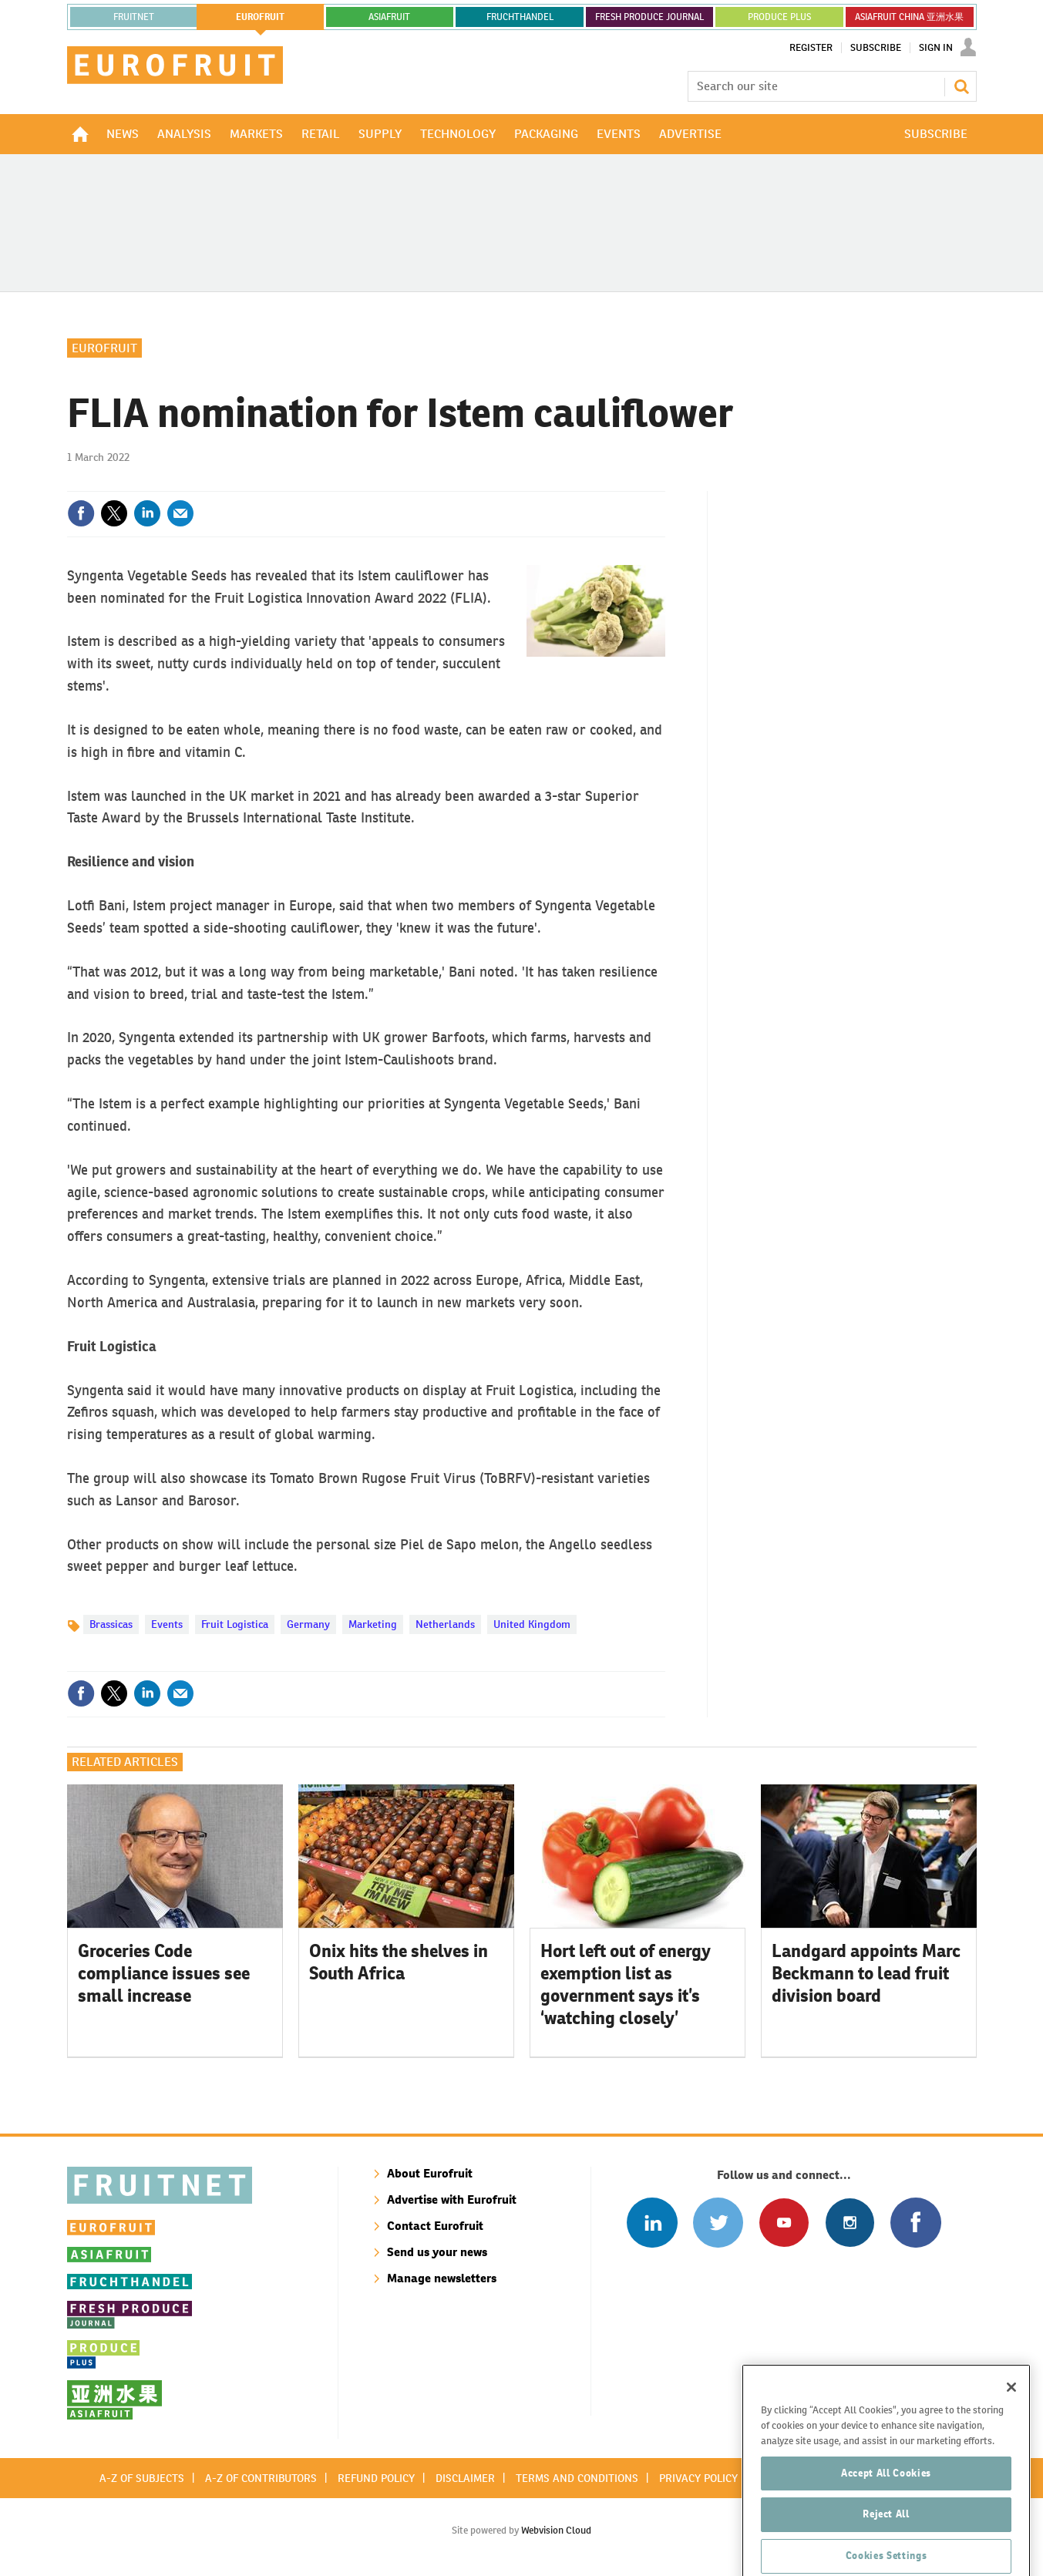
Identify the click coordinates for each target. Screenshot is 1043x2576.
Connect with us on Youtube (784, 2223)
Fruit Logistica (234, 1624)
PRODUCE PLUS (779, 17)
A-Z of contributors (261, 2478)
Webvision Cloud (556, 2530)
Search (961, 86)
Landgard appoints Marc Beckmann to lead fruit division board (866, 1973)
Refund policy (376, 2478)
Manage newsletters (441, 2278)
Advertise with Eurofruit (451, 2199)
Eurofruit (104, 348)
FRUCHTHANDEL (519, 17)
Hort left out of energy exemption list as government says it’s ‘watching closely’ (625, 1984)
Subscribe (875, 47)
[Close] (1011, 2440)
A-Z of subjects (141, 2478)
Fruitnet (133, 17)
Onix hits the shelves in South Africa (398, 1962)
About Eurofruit (430, 2173)
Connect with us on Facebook (915, 2223)
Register (811, 47)
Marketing (372, 1624)
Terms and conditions (577, 2478)
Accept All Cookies (886, 2524)
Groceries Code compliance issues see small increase (164, 1973)
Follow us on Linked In (652, 2223)
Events (167, 1624)
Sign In (936, 47)
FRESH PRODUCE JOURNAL (649, 17)
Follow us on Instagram (850, 2223)
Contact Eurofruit (435, 2226)
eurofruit (260, 17)
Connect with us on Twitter (718, 2223)
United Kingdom (531, 1624)
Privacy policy (698, 2478)
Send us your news (437, 2252)
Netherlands (445, 1624)
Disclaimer (465, 2478)
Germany (308, 1624)
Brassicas (111, 1624)
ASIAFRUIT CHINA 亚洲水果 (909, 17)
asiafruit (389, 17)
